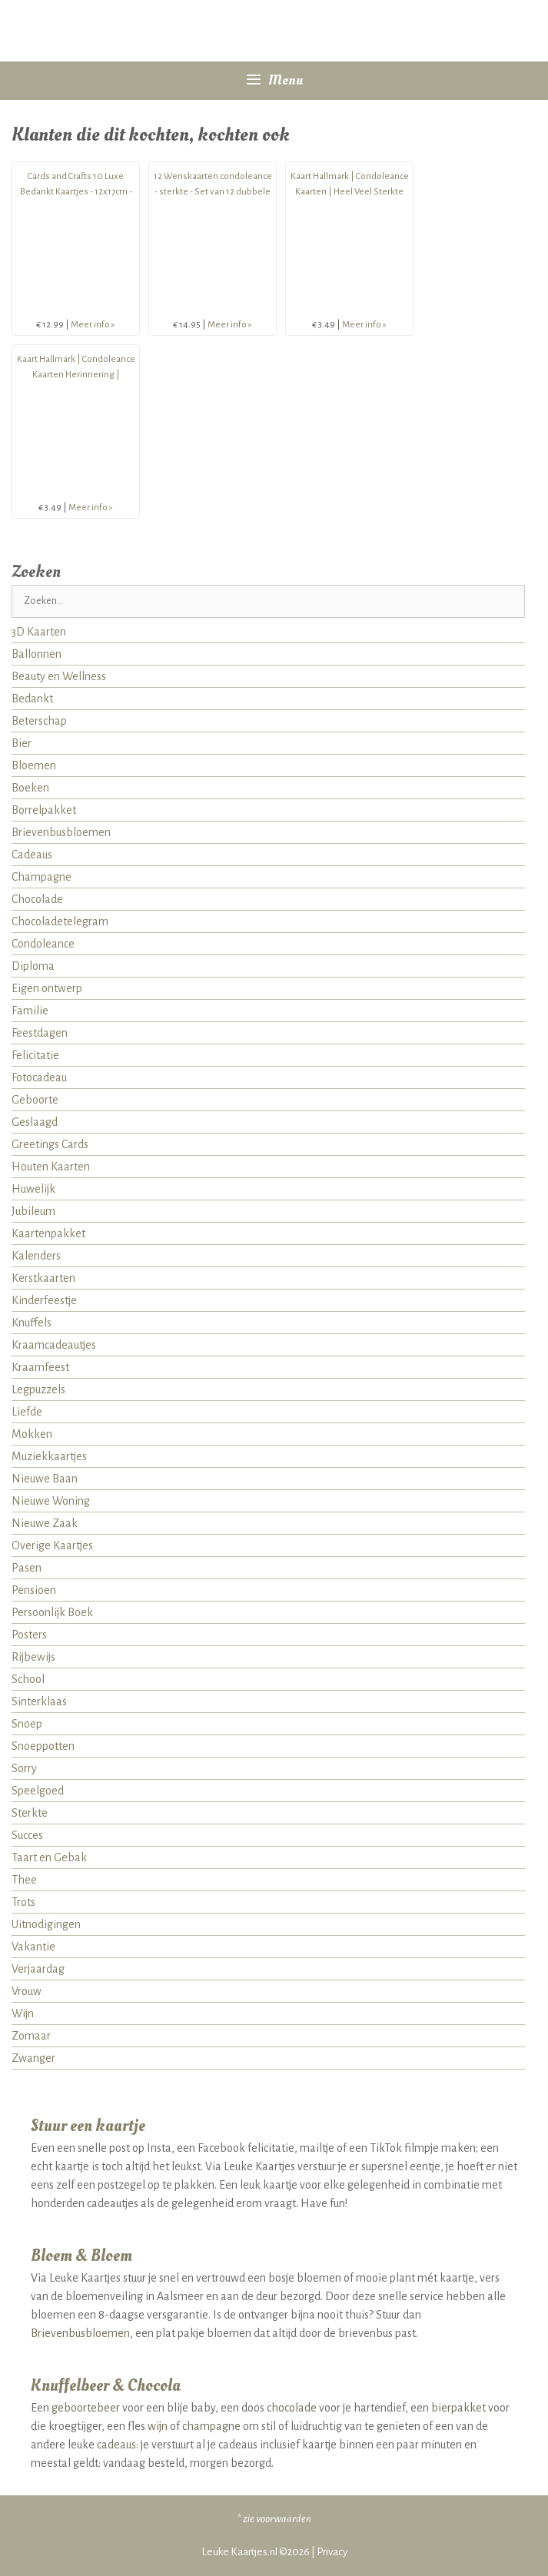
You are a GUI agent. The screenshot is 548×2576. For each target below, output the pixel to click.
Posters (29, 1634)
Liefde (27, 1412)
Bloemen (34, 765)
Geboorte (35, 1100)
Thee (24, 1880)
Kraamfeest (40, 1367)
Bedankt (32, 698)
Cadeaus (32, 854)
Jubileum (33, 1211)
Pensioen (34, 1590)
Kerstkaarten (43, 1278)
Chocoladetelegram (60, 921)
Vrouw (27, 1991)
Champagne (41, 877)
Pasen (27, 1568)
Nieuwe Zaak (45, 1523)
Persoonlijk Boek (52, 1612)
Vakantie (33, 1946)
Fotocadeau (39, 1077)
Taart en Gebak (49, 1857)
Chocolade (37, 899)
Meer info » (93, 325)
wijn (158, 2426)
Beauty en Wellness (59, 676)
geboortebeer (85, 2408)
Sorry (24, 1768)
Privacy (332, 2552)
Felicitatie (35, 1055)
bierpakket (458, 2408)
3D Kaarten (39, 632)
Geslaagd (35, 1122)
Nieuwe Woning (51, 1501)
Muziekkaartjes (49, 1456)
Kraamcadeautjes (54, 1345)
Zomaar (31, 2036)
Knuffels (31, 1322)
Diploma (33, 966)
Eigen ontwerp (47, 988)
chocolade (292, 2408)
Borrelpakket (44, 810)
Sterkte (30, 1813)
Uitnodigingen (46, 1924)
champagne (211, 2426)
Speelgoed (38, 1790)
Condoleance (43, 944)
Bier (22, 743)
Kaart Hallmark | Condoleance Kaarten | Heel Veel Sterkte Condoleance (350, 191)
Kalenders (36, 1256)
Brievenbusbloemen (61, 832)
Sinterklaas (39, 1701)
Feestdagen (40, 1033)
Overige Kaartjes (52, 1545)
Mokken (32, 1434)
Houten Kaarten (51, 1166)
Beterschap (39, 721)
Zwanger (33, 2058)
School (28, 1679)
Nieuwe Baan (45, 1478)
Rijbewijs (33, 1657)
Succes (27, 1835)
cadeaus (116, 2444)
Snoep (27, 1724)
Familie (30, 1010)
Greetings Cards (50, 1144)
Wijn (23, 2013)
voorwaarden (283, 2519)
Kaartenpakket (48, 1233)
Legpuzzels (38, 1389)
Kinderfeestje (44, 1300)
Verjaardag (38, 1969)
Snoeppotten (43, 1746)
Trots (23, 1902)
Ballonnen (36, 654)
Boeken (30, 788)
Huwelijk (33, 1189)
